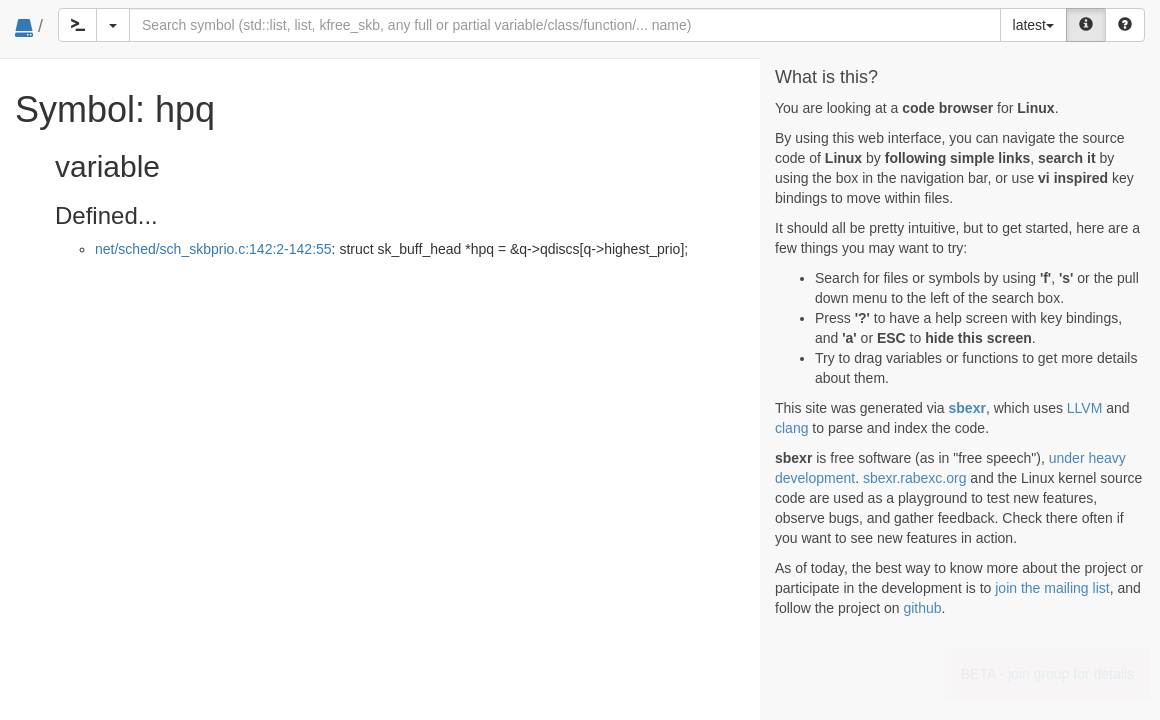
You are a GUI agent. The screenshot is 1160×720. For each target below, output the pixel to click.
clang (791, 428)
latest (1033, 25)
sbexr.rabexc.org (915, 478)
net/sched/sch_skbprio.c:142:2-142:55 (213, 249)
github (922, 608)
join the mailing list (1052, 588)
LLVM (1085, 408)
